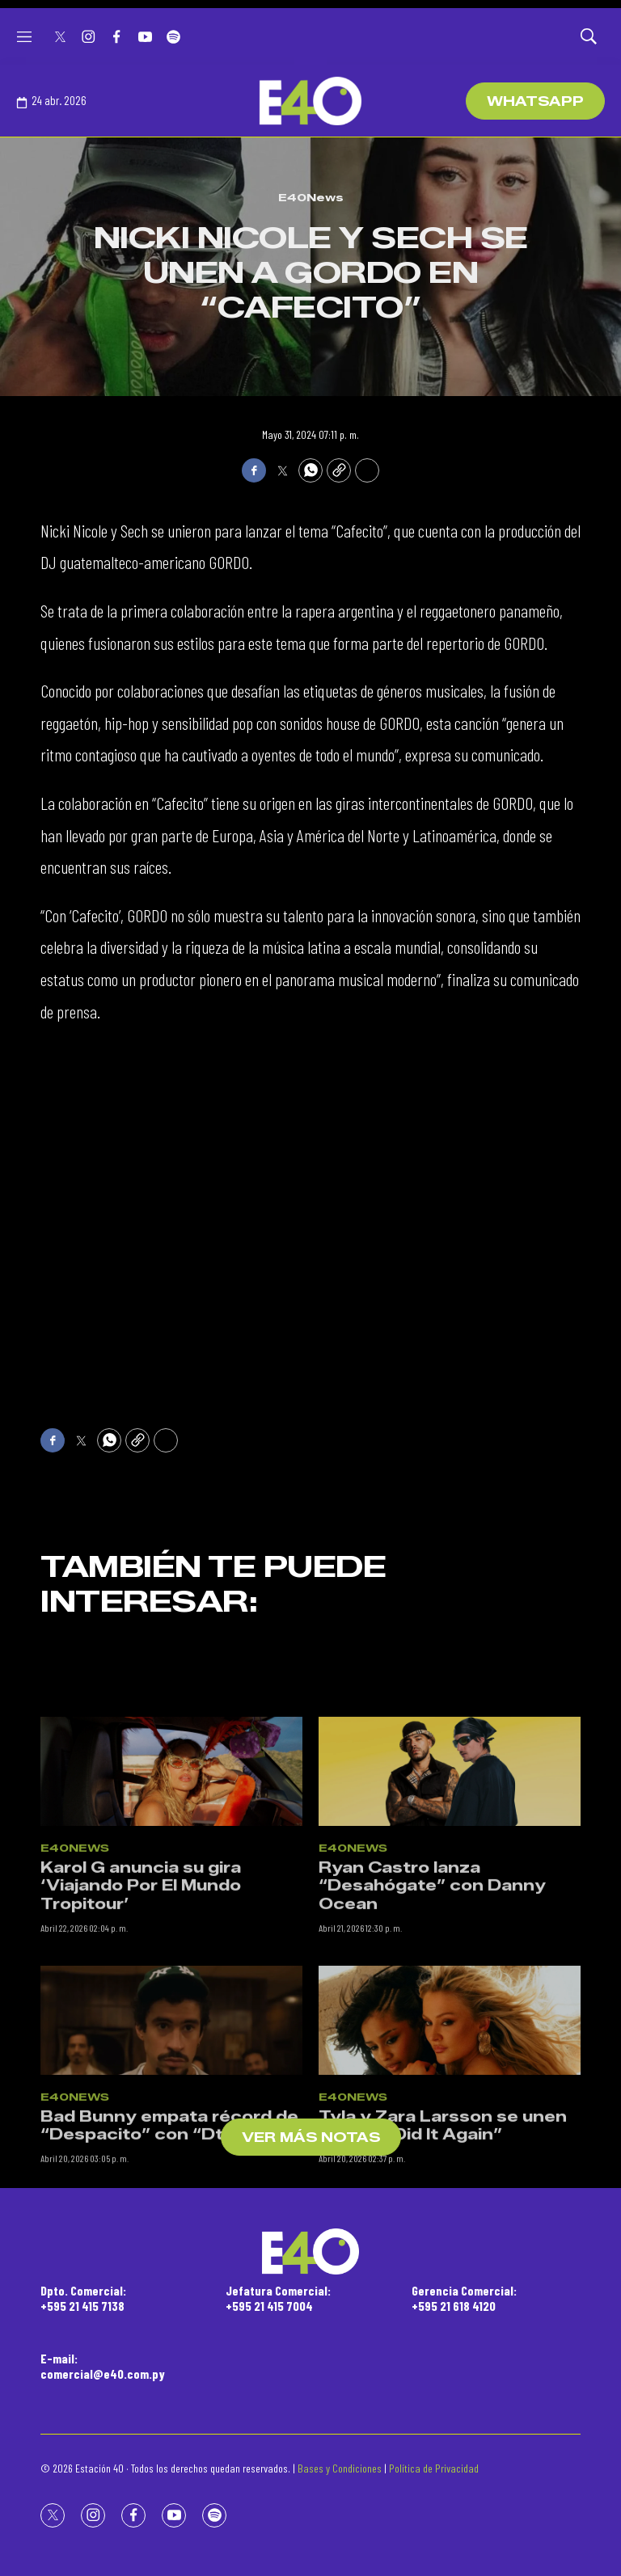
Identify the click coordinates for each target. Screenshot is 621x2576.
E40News (311, 197)
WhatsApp (535, 101)
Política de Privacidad (434, 2468)
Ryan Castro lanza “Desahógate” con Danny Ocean (432, 2040)
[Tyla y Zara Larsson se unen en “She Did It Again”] (450, 2174)
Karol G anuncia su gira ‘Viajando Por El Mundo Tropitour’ (140, 2040)
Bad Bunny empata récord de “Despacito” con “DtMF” (169, 2280)
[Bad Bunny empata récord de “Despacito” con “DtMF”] (171, 2174)
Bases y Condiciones (340, 2468)
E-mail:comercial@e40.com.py (102, 2365)
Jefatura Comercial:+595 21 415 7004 (278, 2298)
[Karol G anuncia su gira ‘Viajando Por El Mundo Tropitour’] (171, 1925)
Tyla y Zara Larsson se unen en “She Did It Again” (443, 2280)
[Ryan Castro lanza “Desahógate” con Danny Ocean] (450, 1925)
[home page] (310, 101)
